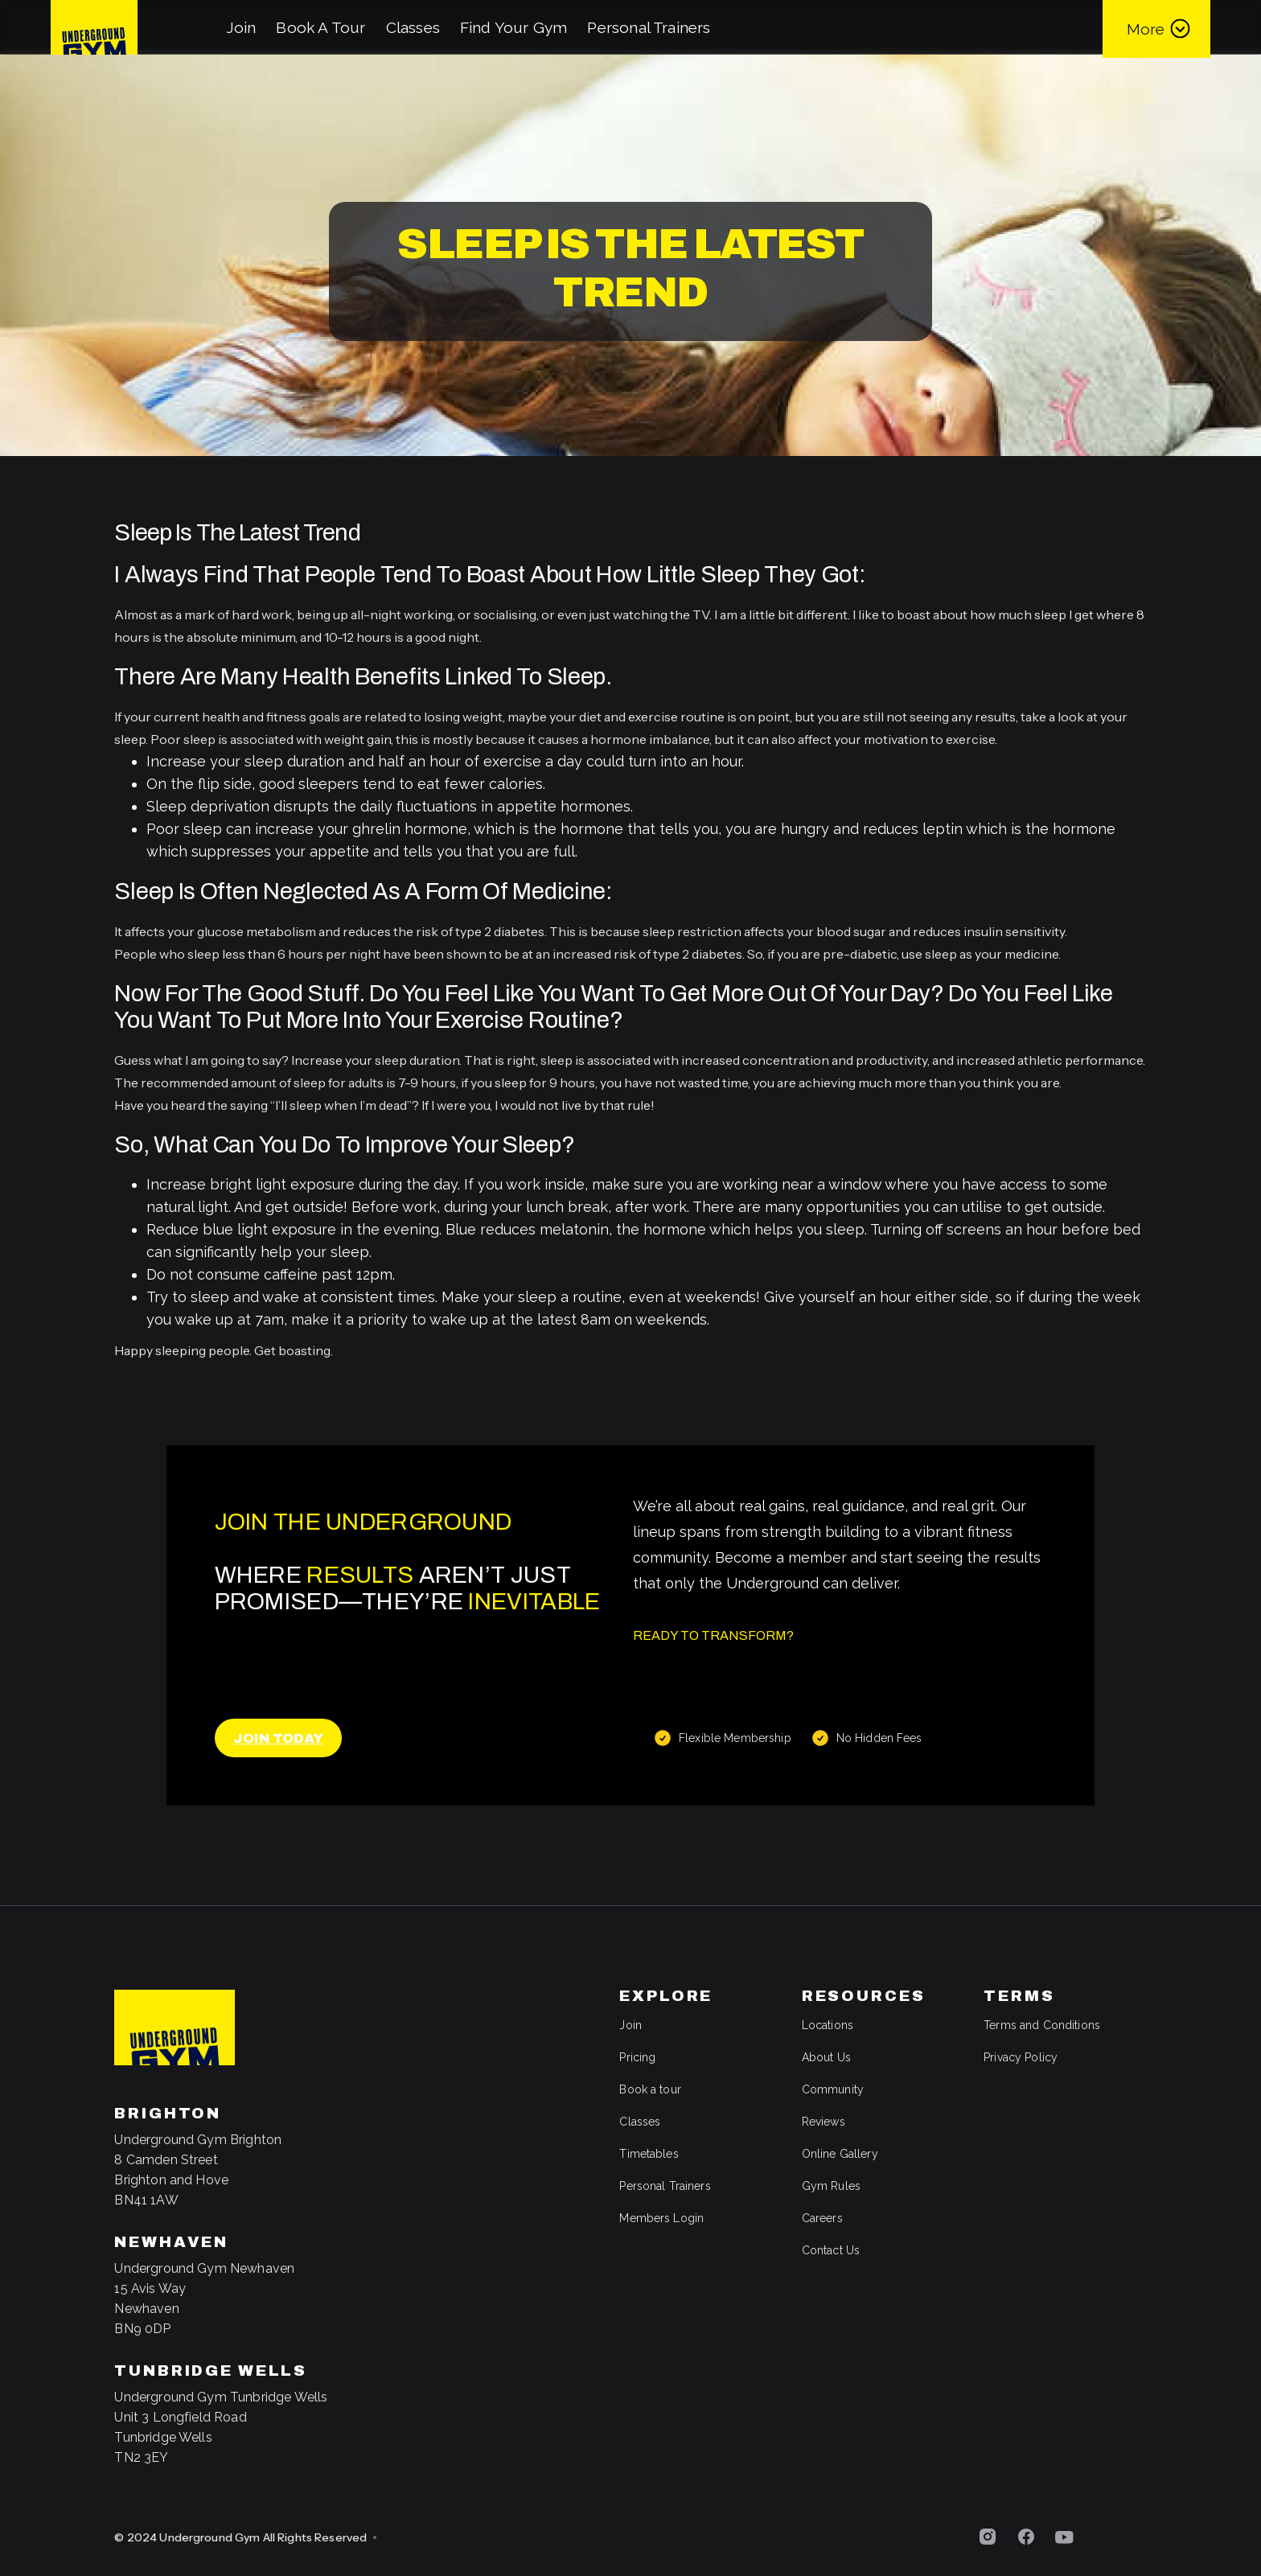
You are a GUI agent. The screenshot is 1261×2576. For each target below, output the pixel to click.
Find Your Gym (513, 27)
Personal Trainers (648, 27)
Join (241, 27)
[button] (1156, 27)
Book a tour (650, 2089)
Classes (413, 27)
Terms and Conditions (1042, 2025)
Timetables (648, 2153)
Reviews (823, 2121)
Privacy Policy (1021, 2057)
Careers (822, 2218)
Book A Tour (320, 27)
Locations (827, 2025)
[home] (94, 27)
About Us (826, 2057)
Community (833, 2089)
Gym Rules (831, 2186)
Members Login (661, 2218)
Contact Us (831, 2250)
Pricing (637, 2057)
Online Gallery (840, 2153)
